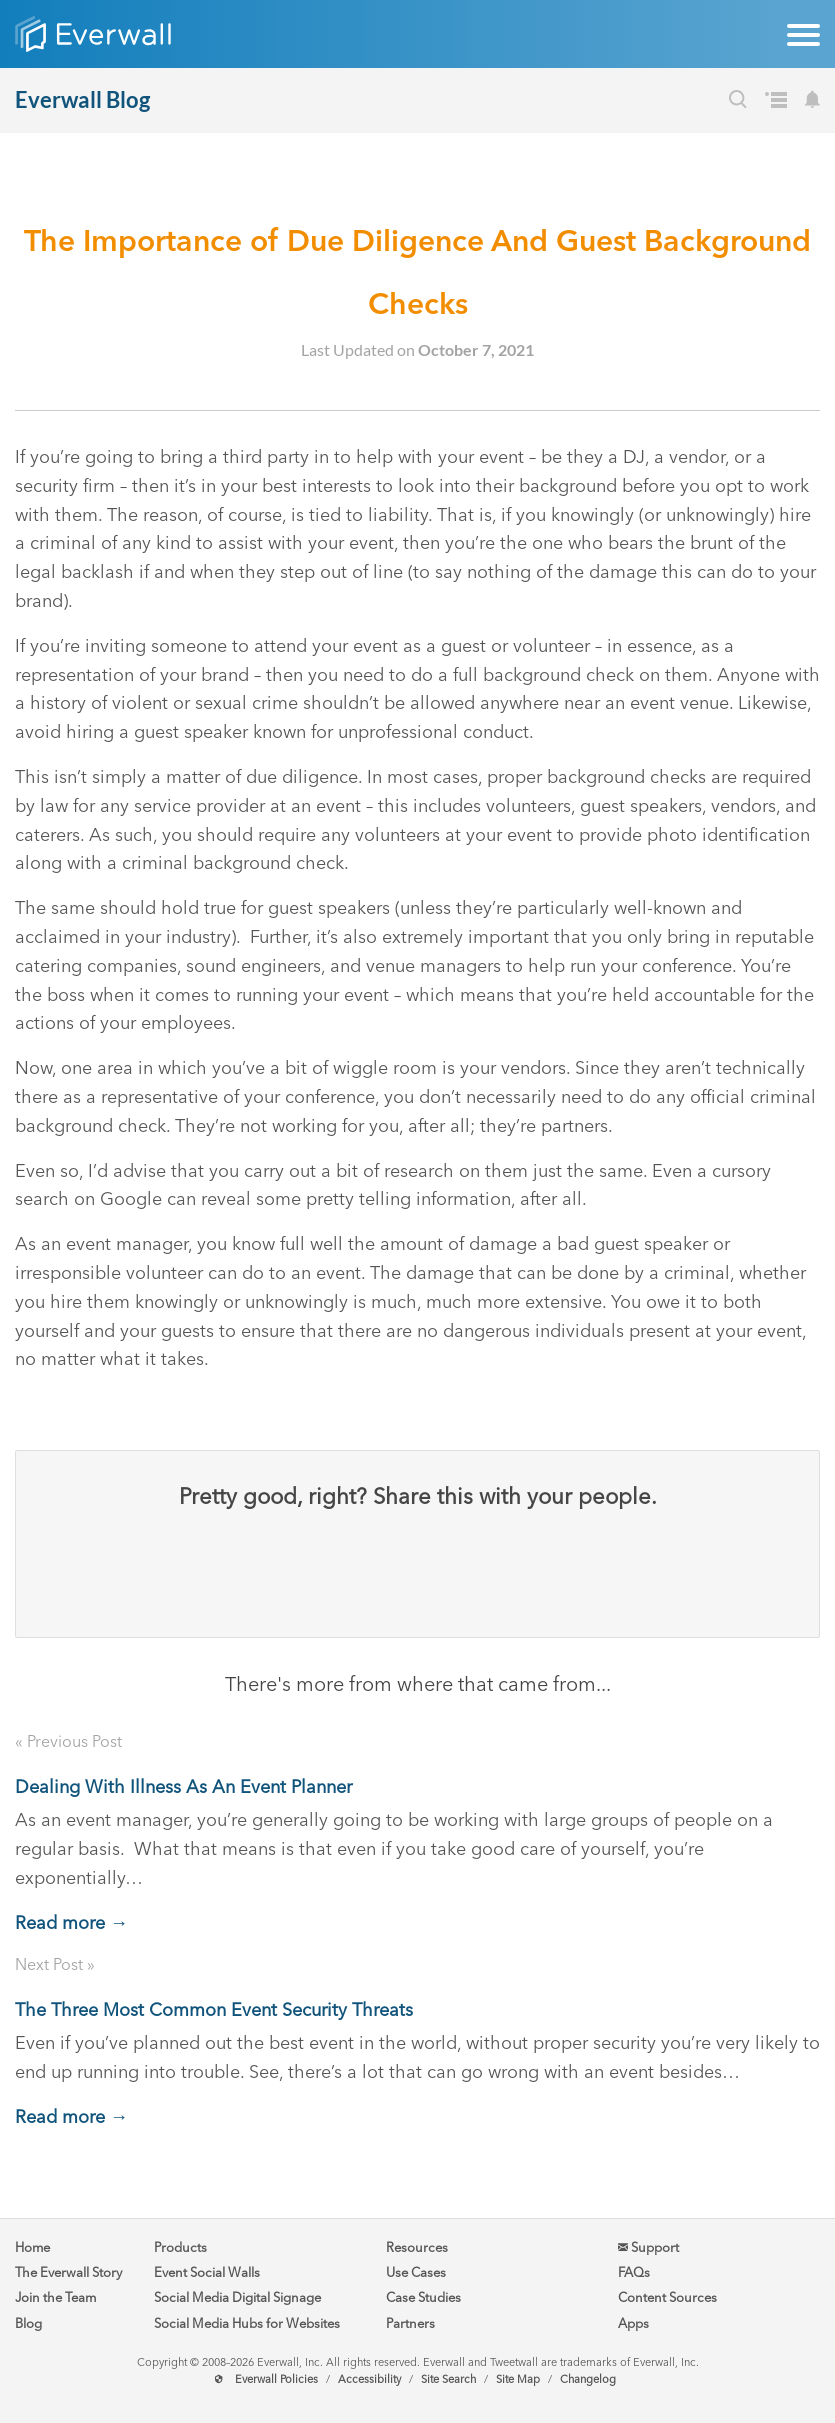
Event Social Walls (207, 2272)
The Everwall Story (68, 2272)
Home (32, 2247)
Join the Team (55, 2297)
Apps (633, 2323)
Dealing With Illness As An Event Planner (183, 1787)
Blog (28, 2323)
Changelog (588, 2379)
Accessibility (369, 2379)
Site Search (448, 2379)
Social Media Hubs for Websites (247, 2323)
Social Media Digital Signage (237, 2297)
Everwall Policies (276, 2379)
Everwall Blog (82, 99)
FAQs (634, 2272)
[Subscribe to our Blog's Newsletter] (812, 102)
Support (648, 2247)
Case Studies (423, 2297)
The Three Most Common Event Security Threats (214, 2010)
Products (180, 2247)
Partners (410, 2323)
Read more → (71, 1923)
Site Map (518, 2379)
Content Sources (667, 2297)
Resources (417, 2247)
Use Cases (416, 2272)
